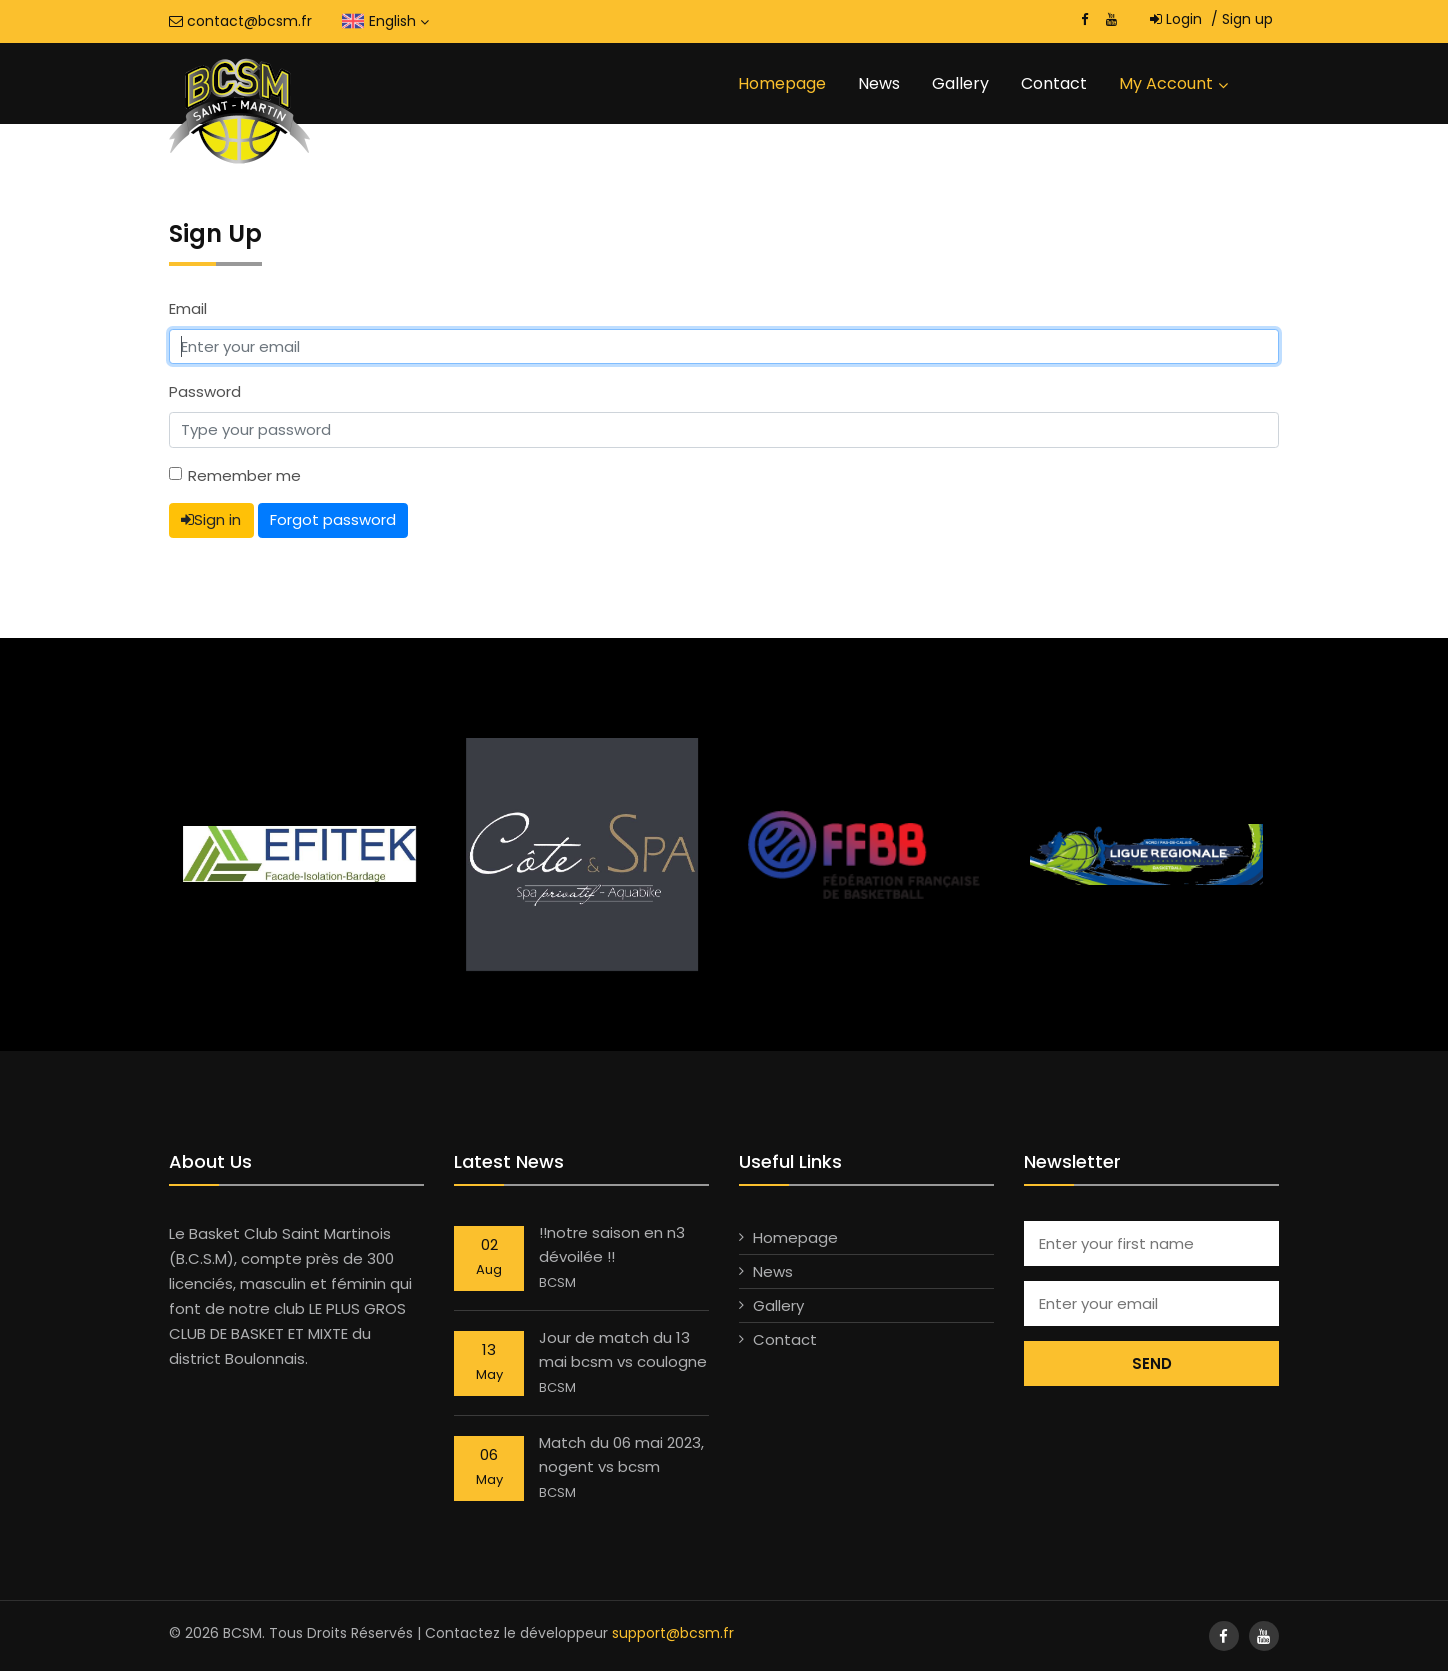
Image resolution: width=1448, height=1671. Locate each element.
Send (1152, 1363)
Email (188, 308)
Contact (1054, 83)
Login (1176, 19)
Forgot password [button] (333, 519)
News (879, 83)
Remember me (244, 475)
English (399, 21)
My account (1166, 83)
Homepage (782, 83)
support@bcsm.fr (673, 1633)
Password (205, 391)
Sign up (1242, 19)
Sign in (211, 519)
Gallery (960, 83)
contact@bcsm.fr (240, 21)
